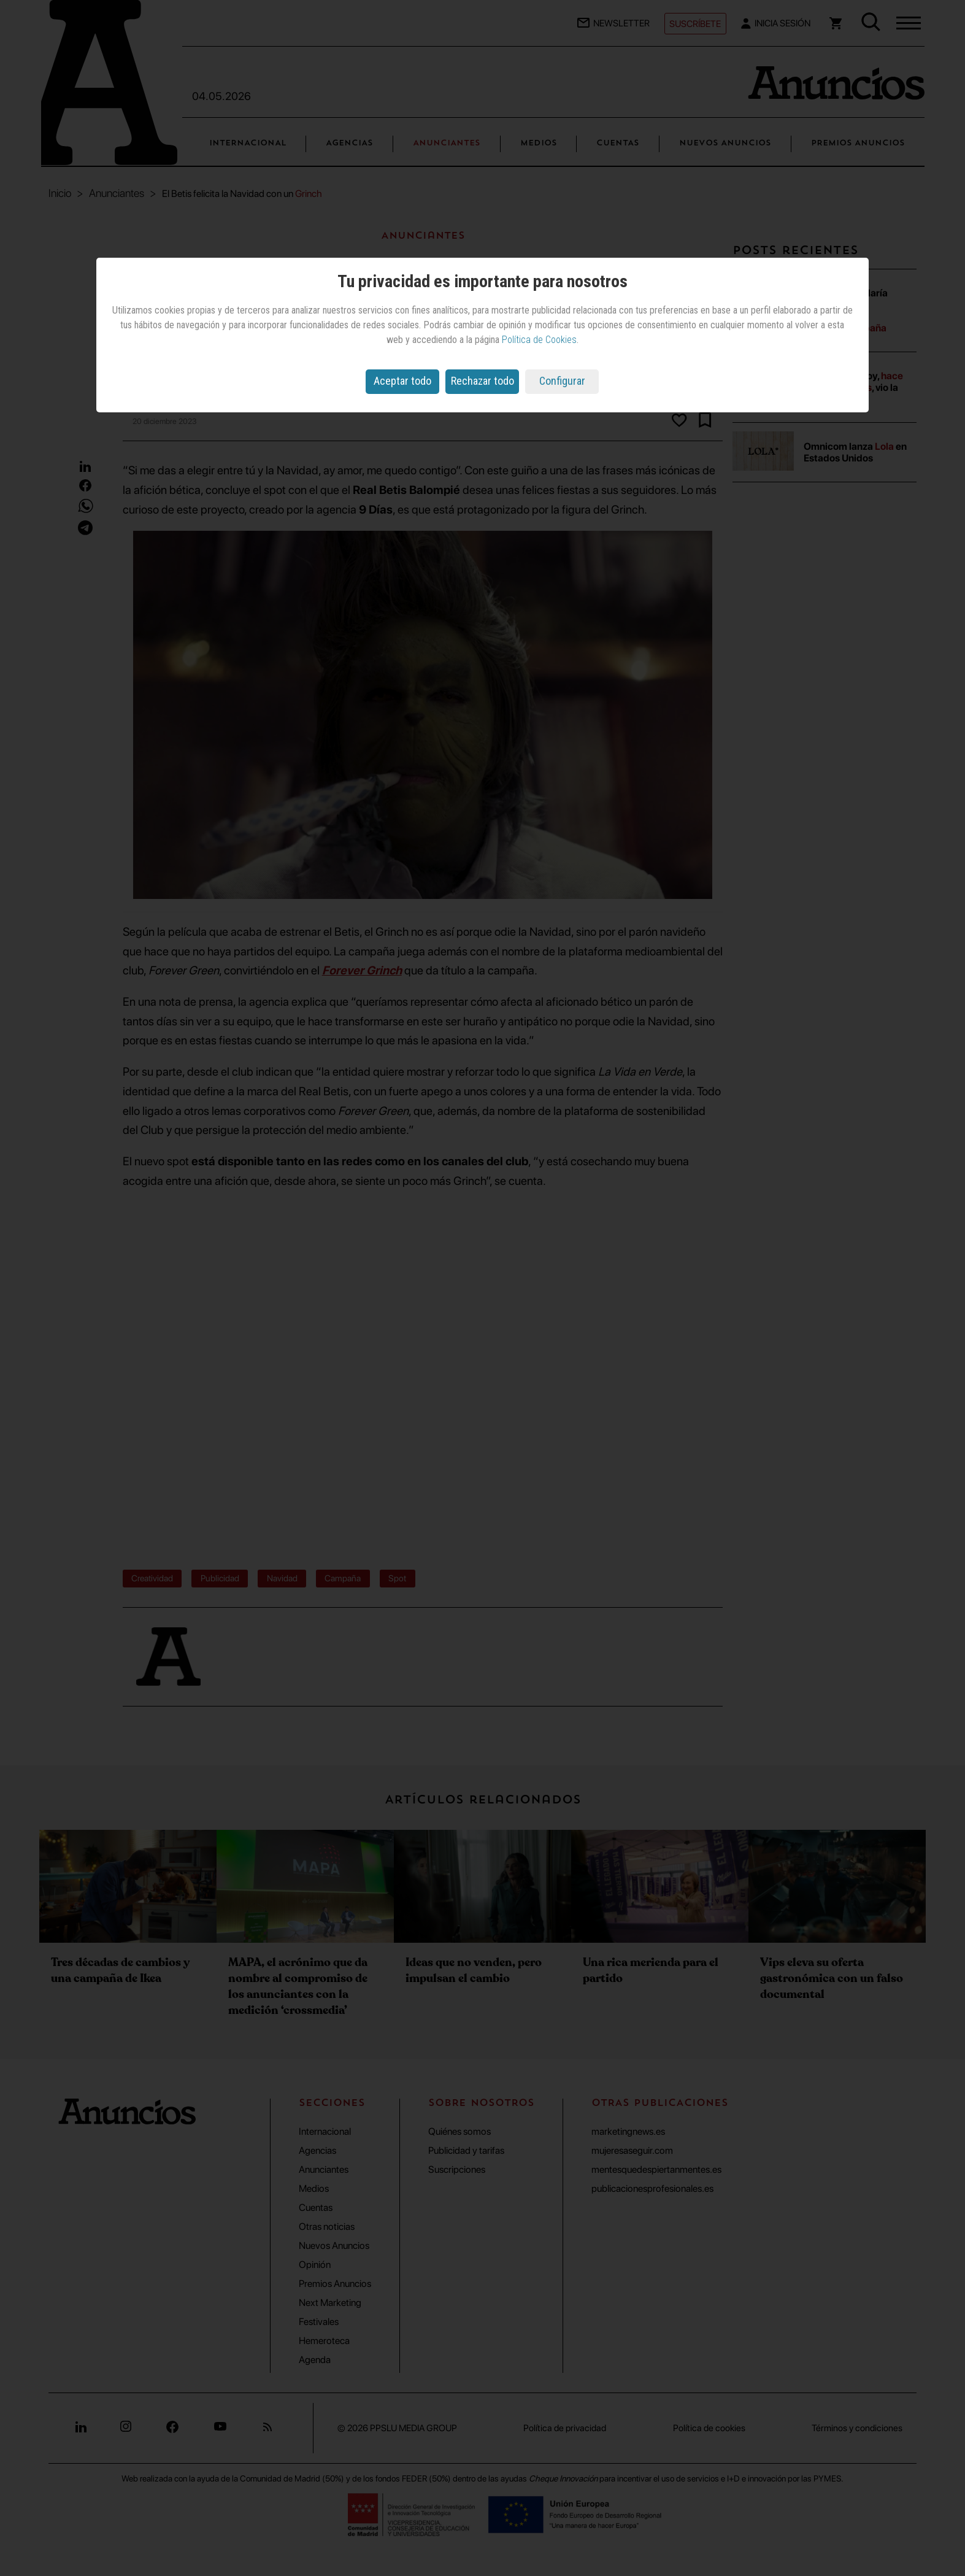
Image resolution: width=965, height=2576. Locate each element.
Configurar (562, 380)
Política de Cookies (539, 339)
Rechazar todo (482, 380)
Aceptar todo (402, 380)
